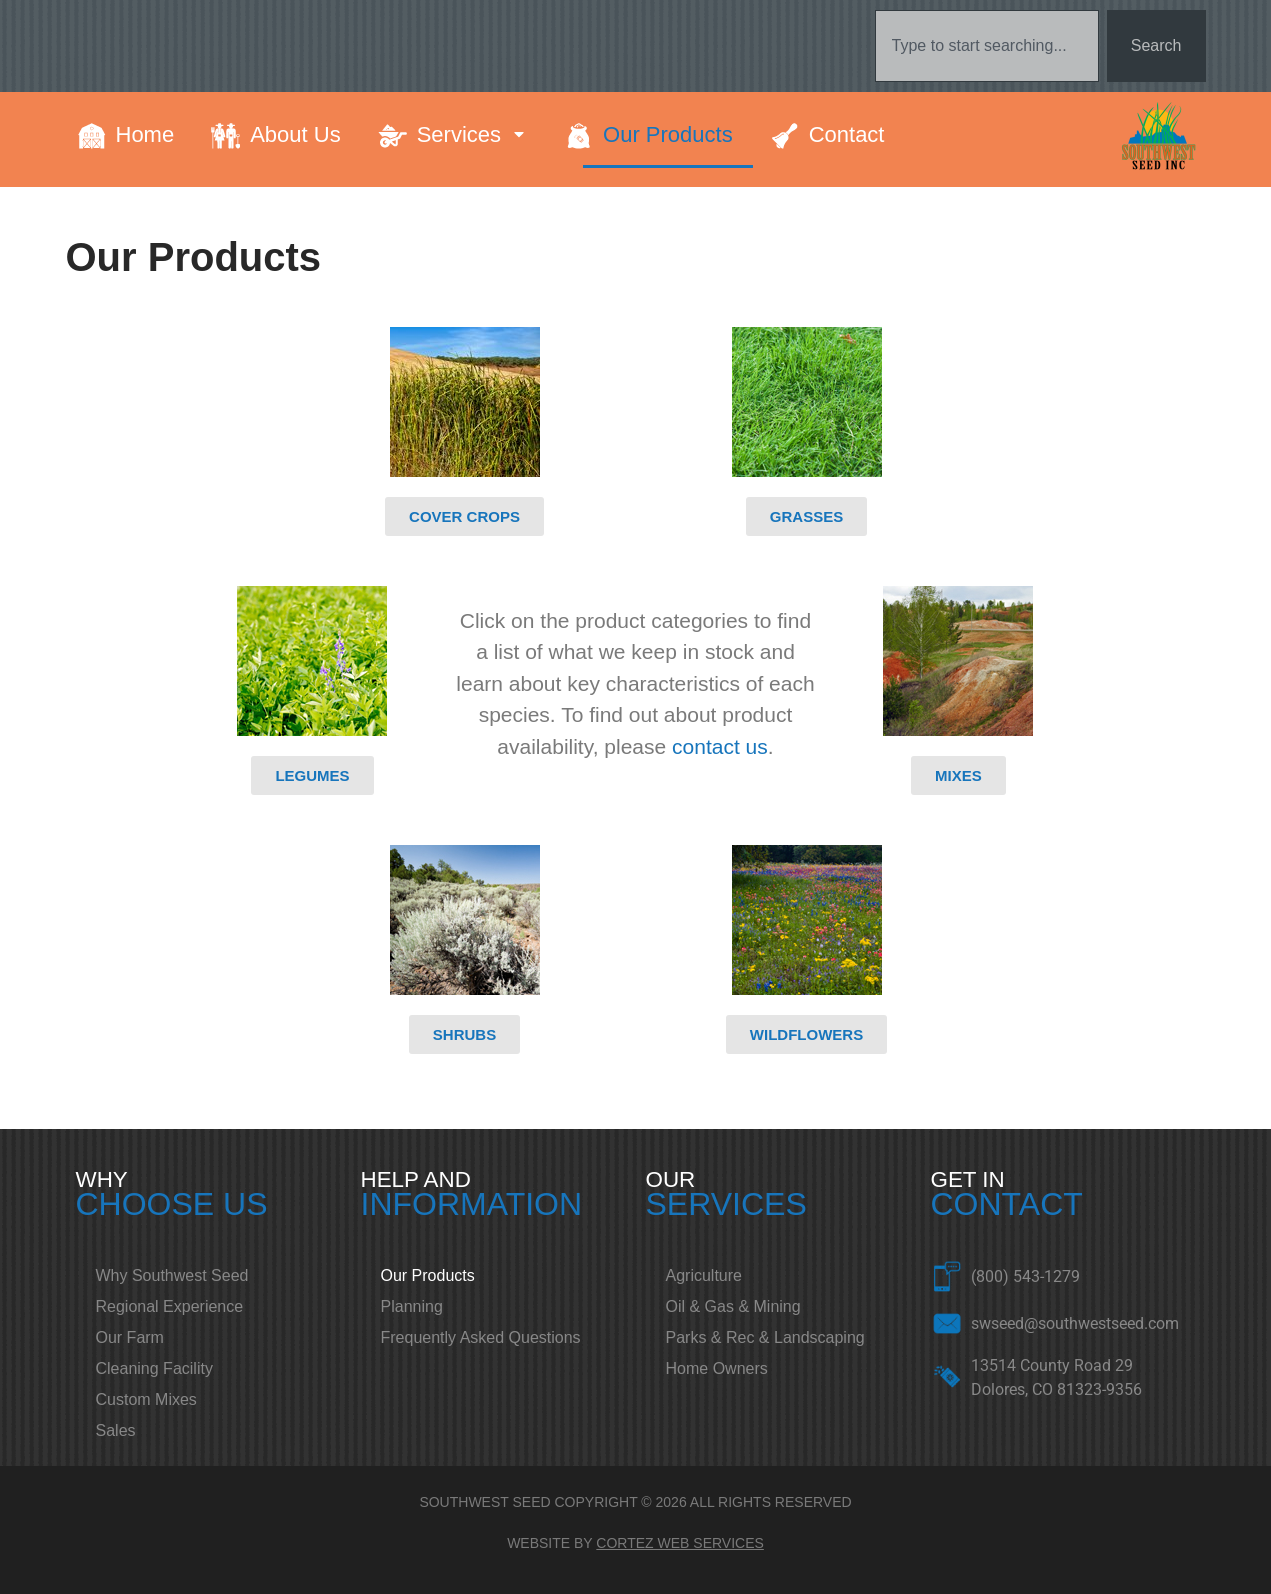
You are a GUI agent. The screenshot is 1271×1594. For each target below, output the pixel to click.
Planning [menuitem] (412, 1306)
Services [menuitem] (472, 134)
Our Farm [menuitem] (130, 1337)
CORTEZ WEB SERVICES (680, 1543)
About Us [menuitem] (295, 134)
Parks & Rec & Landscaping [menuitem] (765, 1337)
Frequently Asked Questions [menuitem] (481, 1337)
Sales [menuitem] (116, 1430)
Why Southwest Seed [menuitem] (172, 1275)
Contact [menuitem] (847, 134)
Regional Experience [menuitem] (170, 1306)
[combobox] (987, 46)
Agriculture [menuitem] (704, 1275)
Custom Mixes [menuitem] (146, 1399)
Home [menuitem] (145, 134)
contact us (720, 746)
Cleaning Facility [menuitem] (154, 1368)
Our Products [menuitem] (668, 134)
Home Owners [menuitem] (717, 1368)
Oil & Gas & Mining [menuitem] (733, 1306)
